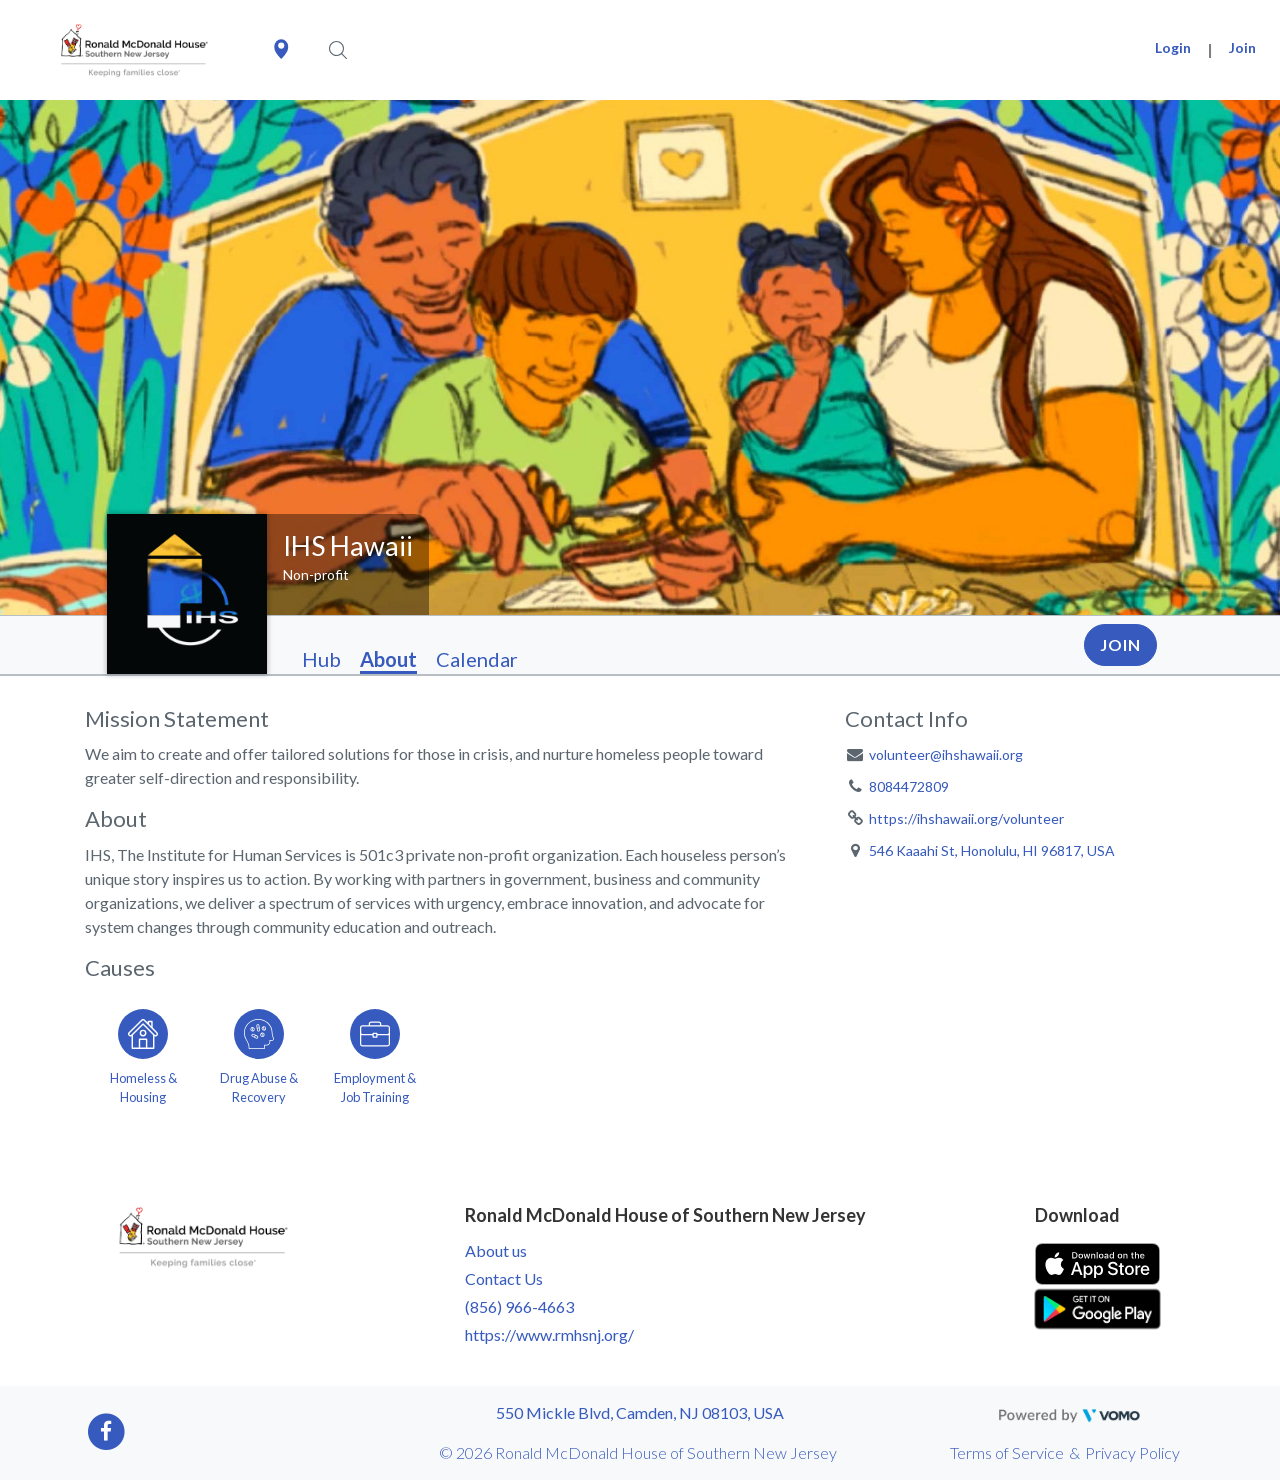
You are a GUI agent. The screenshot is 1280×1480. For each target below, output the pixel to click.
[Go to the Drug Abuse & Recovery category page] (259, 1053)
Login (1173, 47)
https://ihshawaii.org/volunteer (966, 818)
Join (1242, 47)
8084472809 (909, 786)
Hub (321, 659)
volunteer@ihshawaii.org (946, 754)
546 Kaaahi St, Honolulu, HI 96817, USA (992, 850)
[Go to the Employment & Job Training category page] (375, 1053)
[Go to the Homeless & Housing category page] (143, 1053)
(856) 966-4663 (519, 1306)
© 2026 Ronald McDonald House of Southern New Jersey (638, 1452)
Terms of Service (1007, 1452)
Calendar (477, 659)
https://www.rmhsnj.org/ (549, 1334)
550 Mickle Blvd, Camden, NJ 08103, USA (640, 1412)
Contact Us (504, 1278)
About (388, 659)
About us (496, 1250)
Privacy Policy (1132, 1452)
